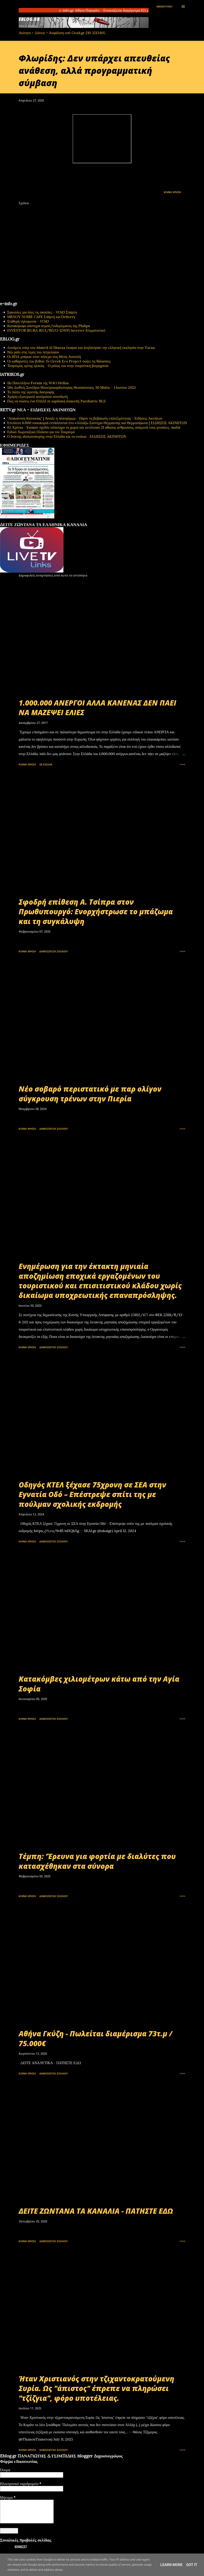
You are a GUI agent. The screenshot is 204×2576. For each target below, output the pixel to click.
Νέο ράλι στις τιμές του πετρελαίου (33, 352)
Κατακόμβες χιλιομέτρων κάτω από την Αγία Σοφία (99, 1683)
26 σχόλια (45, 764)
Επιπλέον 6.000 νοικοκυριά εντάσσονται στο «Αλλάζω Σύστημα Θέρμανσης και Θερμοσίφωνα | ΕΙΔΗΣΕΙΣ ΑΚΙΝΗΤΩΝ (97, 423)
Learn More (171, 2565)
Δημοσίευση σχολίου (53, 951)
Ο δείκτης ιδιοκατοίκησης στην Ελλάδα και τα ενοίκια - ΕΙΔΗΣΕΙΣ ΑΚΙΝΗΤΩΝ (66, 436)
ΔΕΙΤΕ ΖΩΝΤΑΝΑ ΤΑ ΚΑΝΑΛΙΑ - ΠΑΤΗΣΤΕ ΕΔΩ (96, 2211)
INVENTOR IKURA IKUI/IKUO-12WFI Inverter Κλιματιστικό (56, 330)
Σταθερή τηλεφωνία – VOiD (28, 321)
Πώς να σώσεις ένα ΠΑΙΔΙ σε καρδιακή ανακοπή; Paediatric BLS (56, 401)
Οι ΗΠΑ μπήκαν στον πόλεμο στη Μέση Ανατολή (44, 356)
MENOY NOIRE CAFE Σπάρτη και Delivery (41, 316)
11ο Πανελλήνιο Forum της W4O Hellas (38, 383)
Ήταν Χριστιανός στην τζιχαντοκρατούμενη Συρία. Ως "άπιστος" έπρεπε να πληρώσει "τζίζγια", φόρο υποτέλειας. (96, 2388)
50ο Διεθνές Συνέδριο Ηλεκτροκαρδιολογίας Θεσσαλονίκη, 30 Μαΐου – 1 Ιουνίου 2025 (71, 387)
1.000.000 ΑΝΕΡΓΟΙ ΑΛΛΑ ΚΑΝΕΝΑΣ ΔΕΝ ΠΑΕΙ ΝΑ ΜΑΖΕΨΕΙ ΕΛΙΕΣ (97, 707)
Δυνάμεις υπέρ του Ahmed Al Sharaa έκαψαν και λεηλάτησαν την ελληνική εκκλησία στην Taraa (81, 347)
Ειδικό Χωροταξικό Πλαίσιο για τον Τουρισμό (41, 432)
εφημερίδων (35, 520)
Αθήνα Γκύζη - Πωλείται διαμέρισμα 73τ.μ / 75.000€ (95, 2038)
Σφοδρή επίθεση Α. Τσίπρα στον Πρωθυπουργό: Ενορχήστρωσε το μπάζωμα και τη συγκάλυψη (96, 911)
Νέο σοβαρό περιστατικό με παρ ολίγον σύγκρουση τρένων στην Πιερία (90, 1093)
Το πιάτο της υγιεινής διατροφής (31, 392)
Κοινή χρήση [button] (172, 192)
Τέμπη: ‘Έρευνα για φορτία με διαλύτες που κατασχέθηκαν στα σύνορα (97, 1861)
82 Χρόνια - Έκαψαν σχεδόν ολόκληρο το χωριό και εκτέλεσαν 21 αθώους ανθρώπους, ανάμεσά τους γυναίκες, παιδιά (93, 427)
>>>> (182, 764)
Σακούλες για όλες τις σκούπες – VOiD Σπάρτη (42, 312)
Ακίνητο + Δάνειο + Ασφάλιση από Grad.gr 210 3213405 (62, 32)
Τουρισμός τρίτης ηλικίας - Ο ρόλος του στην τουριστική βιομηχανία (57, 365)
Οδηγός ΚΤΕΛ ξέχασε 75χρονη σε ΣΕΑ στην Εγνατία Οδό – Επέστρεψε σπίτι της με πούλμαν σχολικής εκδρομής (92, 1494)
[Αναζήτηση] (164, 6)
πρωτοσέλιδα (22, 520)
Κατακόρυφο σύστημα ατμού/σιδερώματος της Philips (48, 325)
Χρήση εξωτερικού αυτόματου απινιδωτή (37, 396)
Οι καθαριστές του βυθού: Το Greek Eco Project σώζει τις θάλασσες (59, 361)
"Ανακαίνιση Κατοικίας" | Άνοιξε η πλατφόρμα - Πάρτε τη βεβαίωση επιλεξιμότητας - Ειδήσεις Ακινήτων (85, 418)
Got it (191, 2565)
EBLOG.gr (29, 19)
